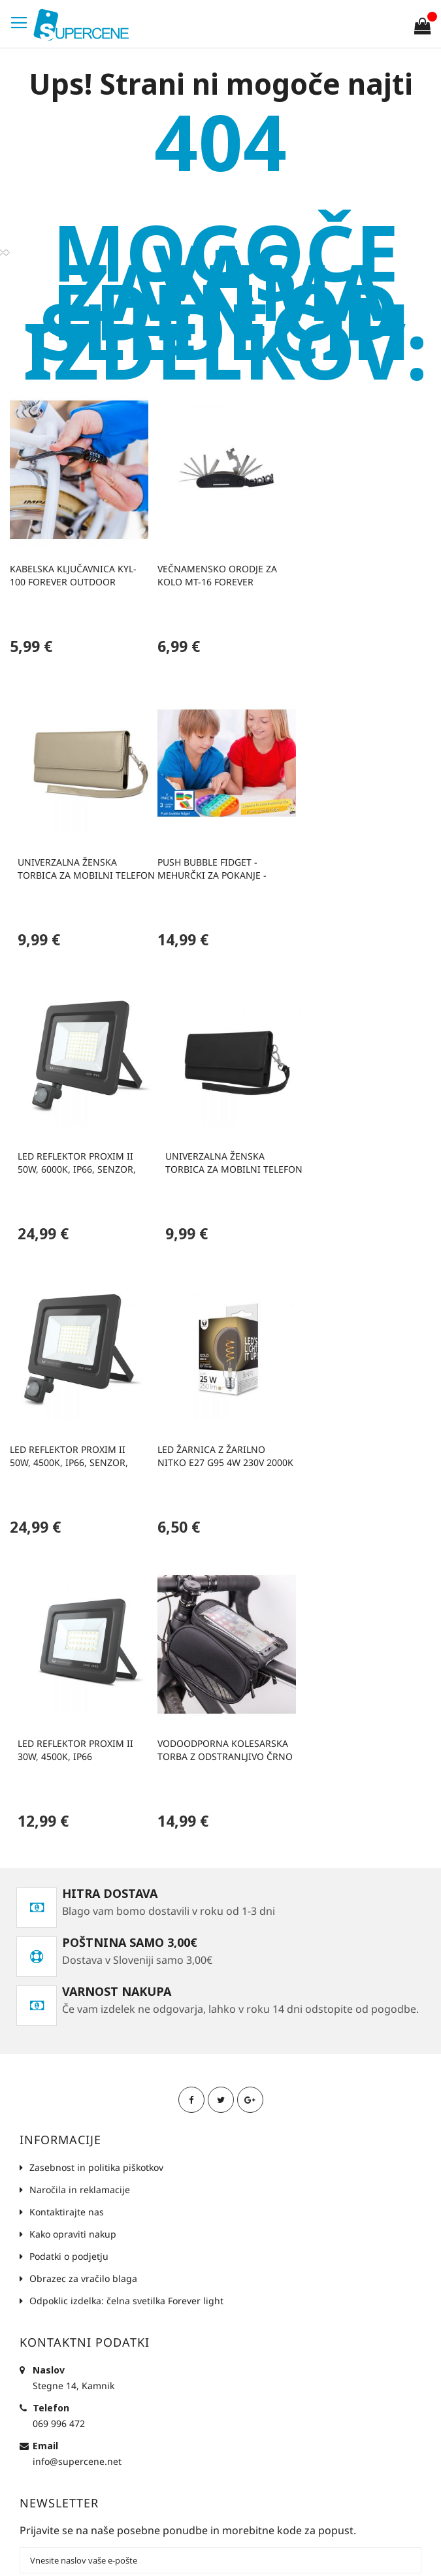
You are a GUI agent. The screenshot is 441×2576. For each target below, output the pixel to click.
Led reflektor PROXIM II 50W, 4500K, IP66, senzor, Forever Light (69, 1148)
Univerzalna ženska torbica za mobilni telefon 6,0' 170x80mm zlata (350, 570)
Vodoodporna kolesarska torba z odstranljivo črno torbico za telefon (75, 1437)
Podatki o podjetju (68, 1943)
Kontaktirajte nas (66, 1899)
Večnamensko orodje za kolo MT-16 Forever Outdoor (212, 570)
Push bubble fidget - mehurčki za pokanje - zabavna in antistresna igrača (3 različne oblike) (73, 860)
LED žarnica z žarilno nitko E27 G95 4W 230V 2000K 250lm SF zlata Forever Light (207, 1148)
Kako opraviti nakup (72, 1921)
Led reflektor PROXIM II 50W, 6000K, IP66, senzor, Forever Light (212, 860)
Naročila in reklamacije (79, 1876)
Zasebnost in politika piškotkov (96, 1854)
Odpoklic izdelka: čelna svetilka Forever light (126, 1987)
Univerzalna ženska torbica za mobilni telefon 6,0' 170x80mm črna (350, 860)
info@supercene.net (77, 2148)
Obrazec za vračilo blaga (83, 1965)
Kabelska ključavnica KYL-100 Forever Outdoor (73, 570)
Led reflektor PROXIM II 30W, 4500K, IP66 (354, 1148)
